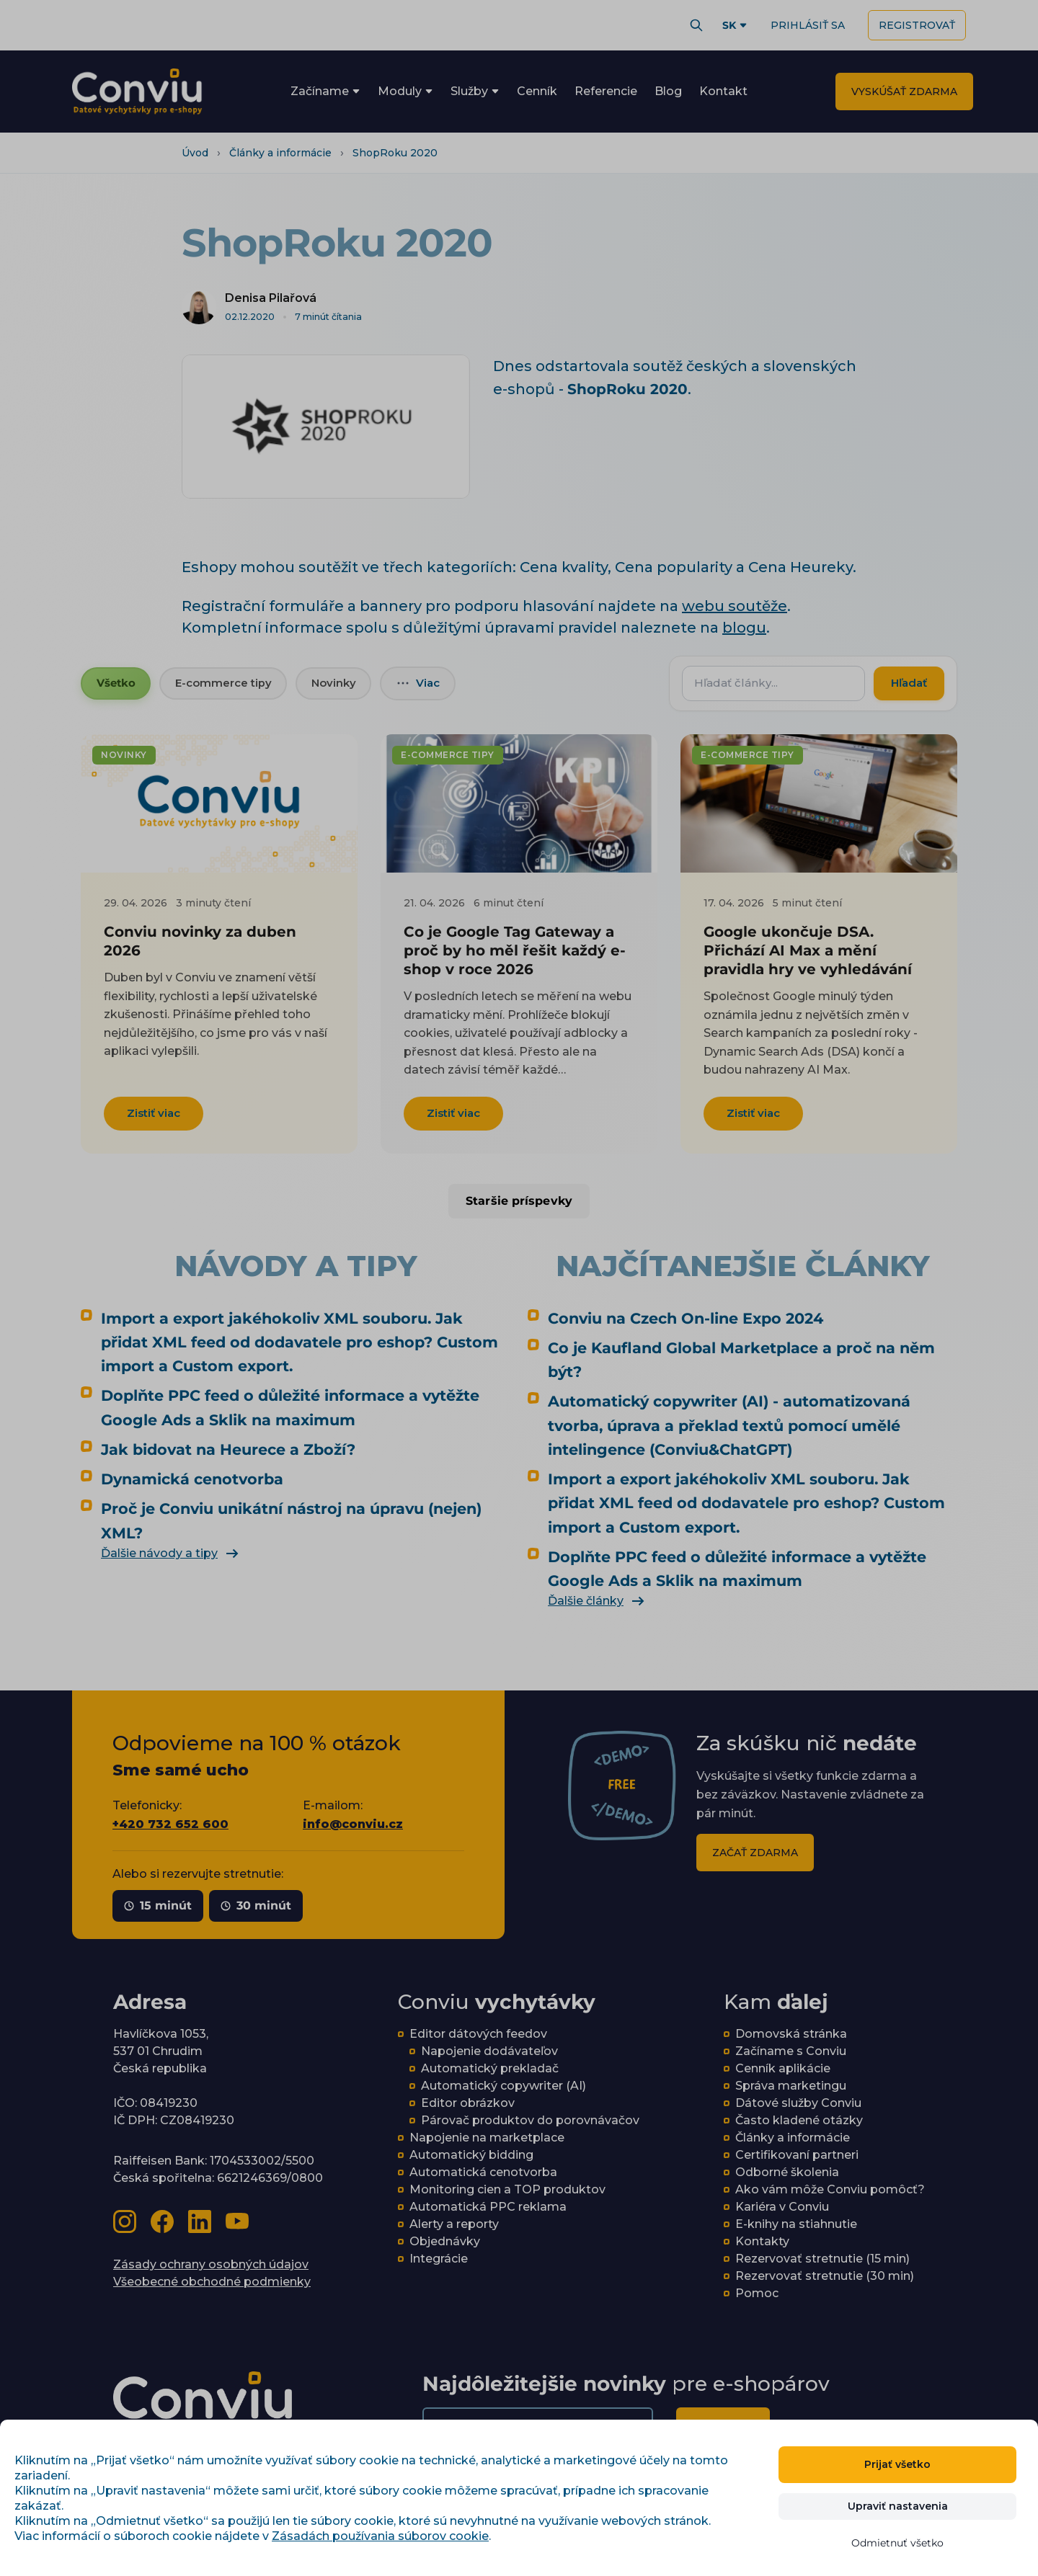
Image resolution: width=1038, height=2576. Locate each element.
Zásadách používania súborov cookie (380, 2536)
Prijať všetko (897, 2464)
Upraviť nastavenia (898, 2506)
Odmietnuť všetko (897, 2542)
